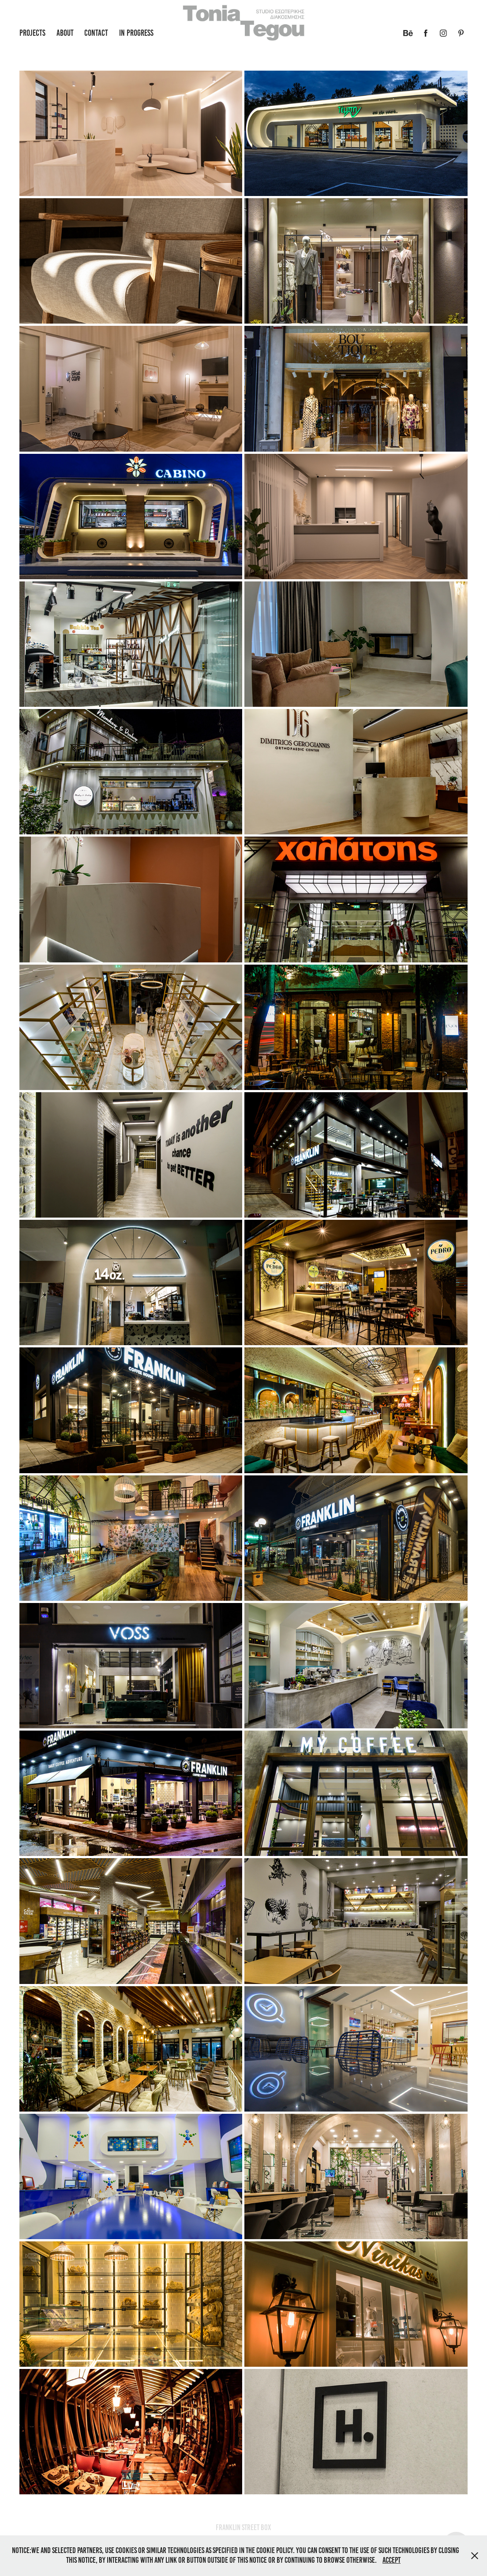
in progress (136, 33)
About (65, 33)
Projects (32, 33)
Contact (96, 33)
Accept (391, 2560)
